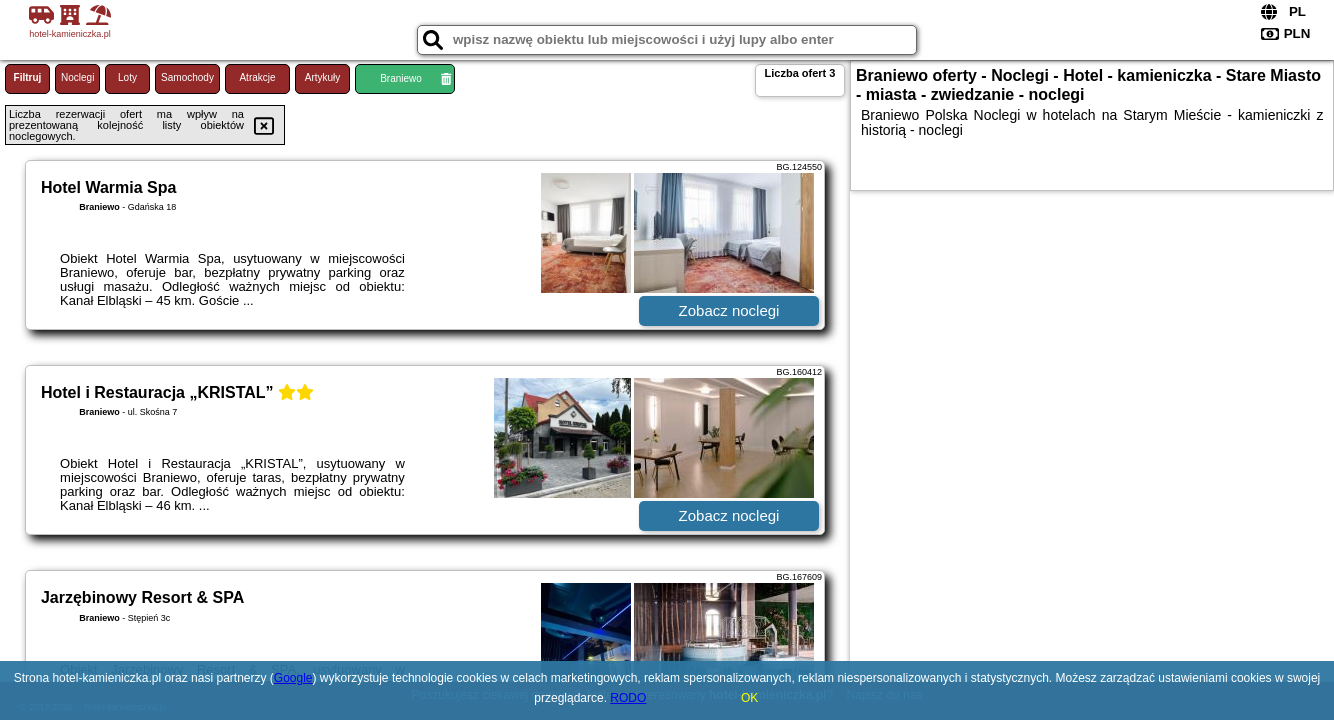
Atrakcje (257, 77)
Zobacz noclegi (729, 310)
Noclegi (77, 77)
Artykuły (323, 77)
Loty (127, 77)
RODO (628, 698)
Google (293, 678)
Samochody (187, 77)
